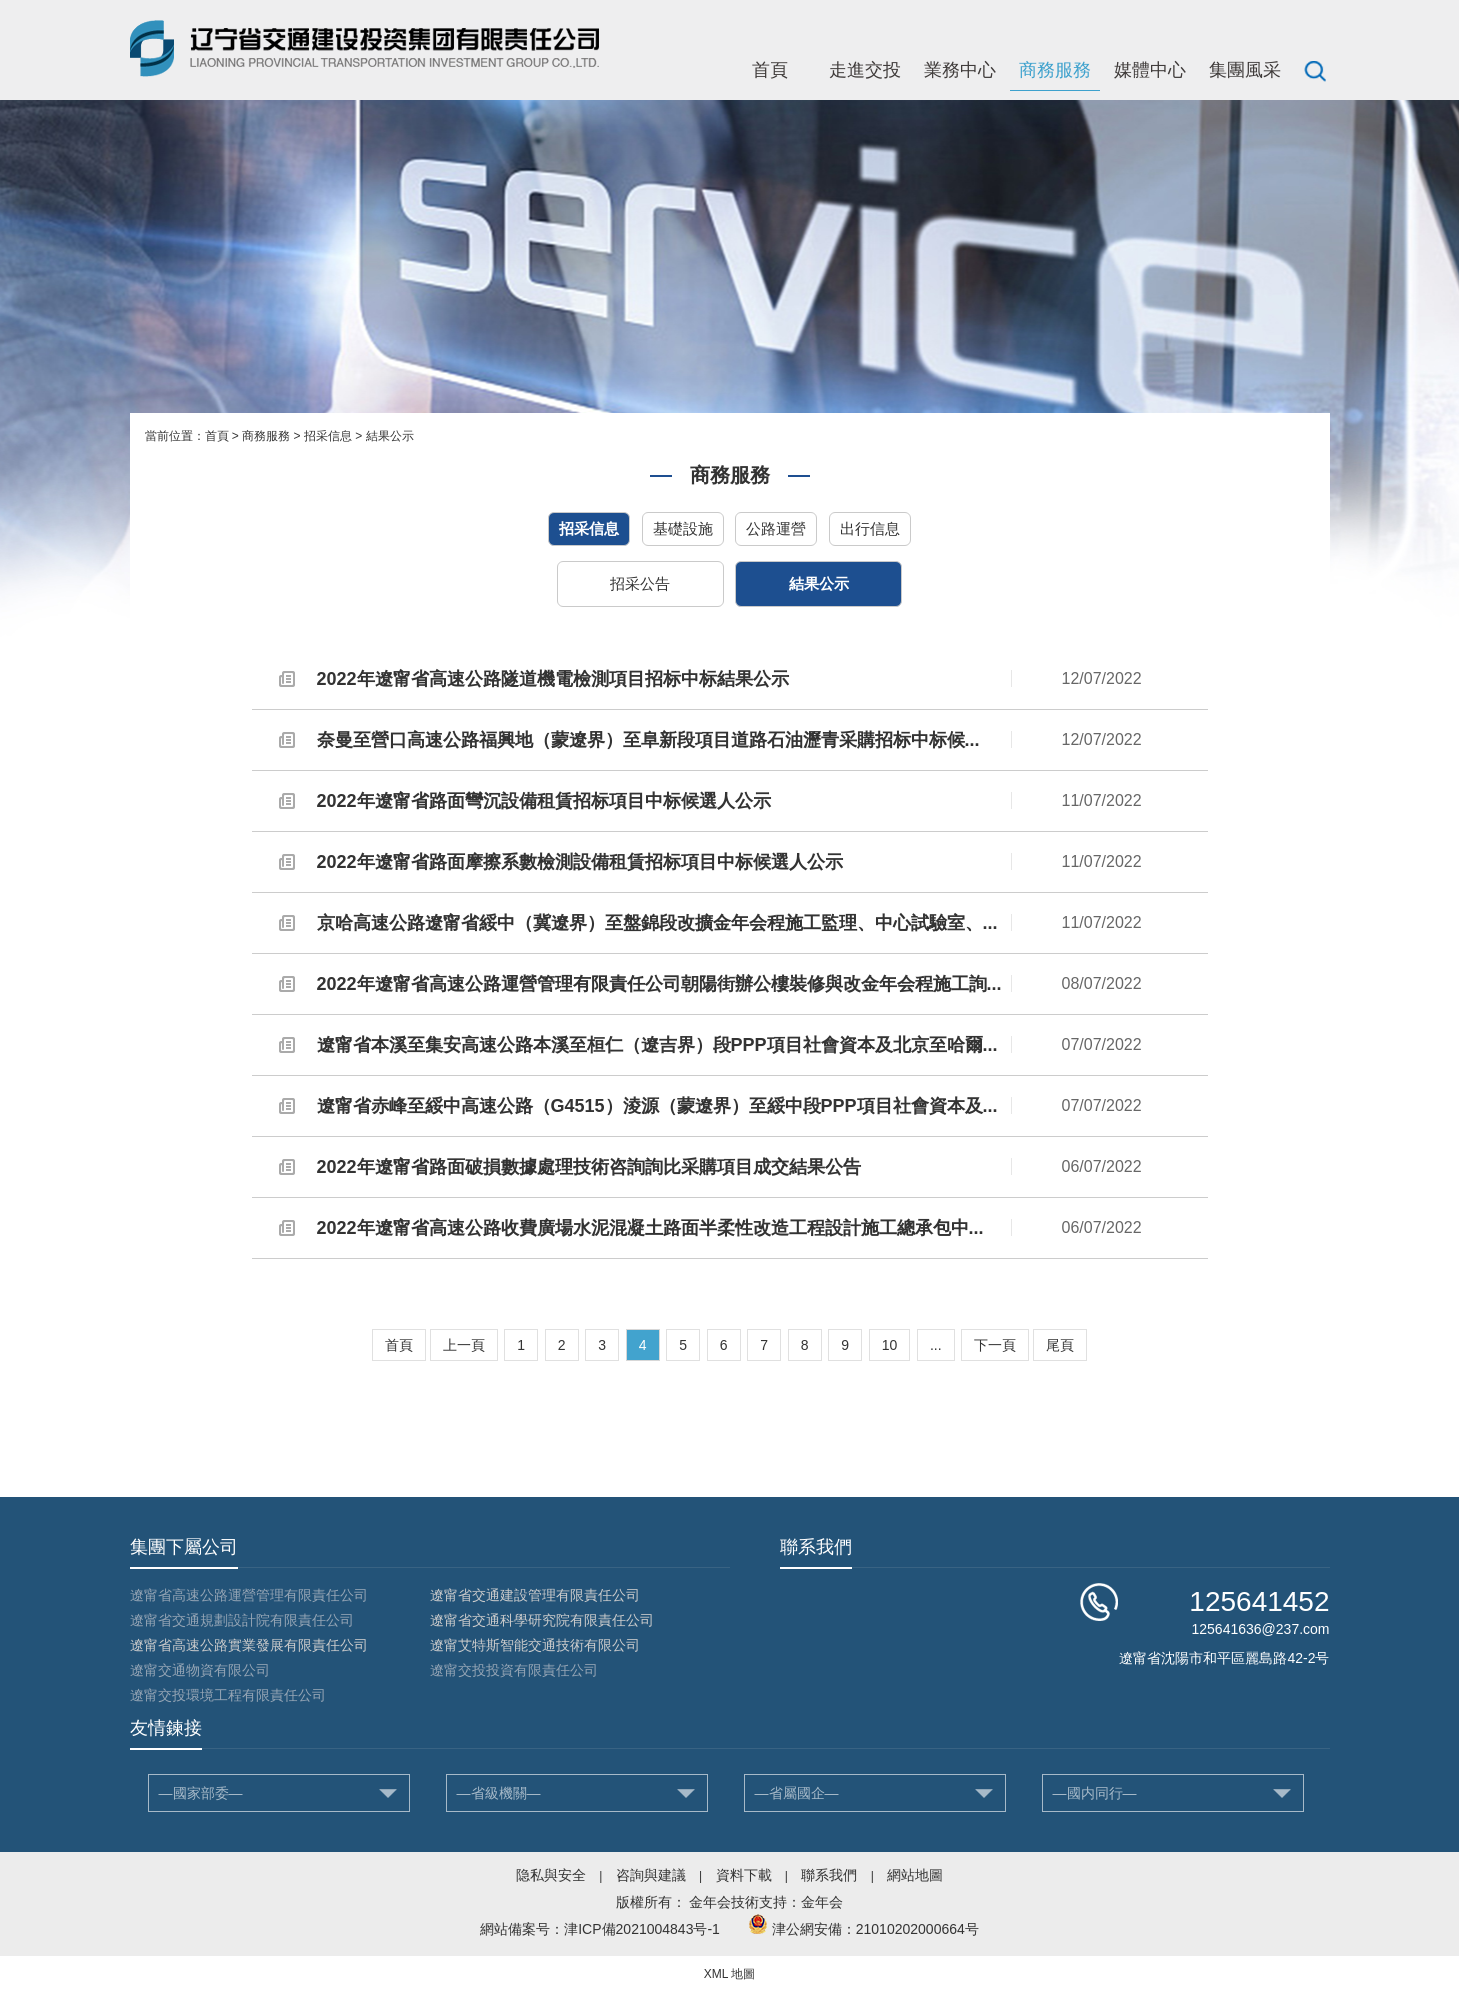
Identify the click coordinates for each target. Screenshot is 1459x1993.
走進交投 (865, 70)
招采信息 (328, 436)
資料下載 (744, 1875)
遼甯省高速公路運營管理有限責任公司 (249, 1595)
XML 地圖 (730, 1974)
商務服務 (1055, 70)
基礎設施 (683, 528)
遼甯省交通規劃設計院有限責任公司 (242, 1620)
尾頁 (1060, 1345)
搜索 (1315, 70)
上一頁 (464, 1345)
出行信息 (870, 528)
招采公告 (640, 583)
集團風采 (1245, 70)
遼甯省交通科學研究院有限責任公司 (542, 1620)
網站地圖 (915, 1875)
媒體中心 (1150, 70)
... (936, 1345)
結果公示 (390, 436)
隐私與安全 (551, 1875)
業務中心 (960, 70)
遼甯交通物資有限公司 (200, 1670)
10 (890, 1345)
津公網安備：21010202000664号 (875, 1929)
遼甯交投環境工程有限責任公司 (228, 1695)
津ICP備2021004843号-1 (642, 1929)
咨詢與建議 (651, 1875)
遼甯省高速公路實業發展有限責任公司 (249, 1645)
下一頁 (995, 1345)
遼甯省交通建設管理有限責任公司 (535, 1595)
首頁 (770, 70)
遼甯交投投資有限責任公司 (514, 1670)
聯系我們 (829, 1875)
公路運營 (776, 528)
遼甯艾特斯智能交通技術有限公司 (535, 1645)
